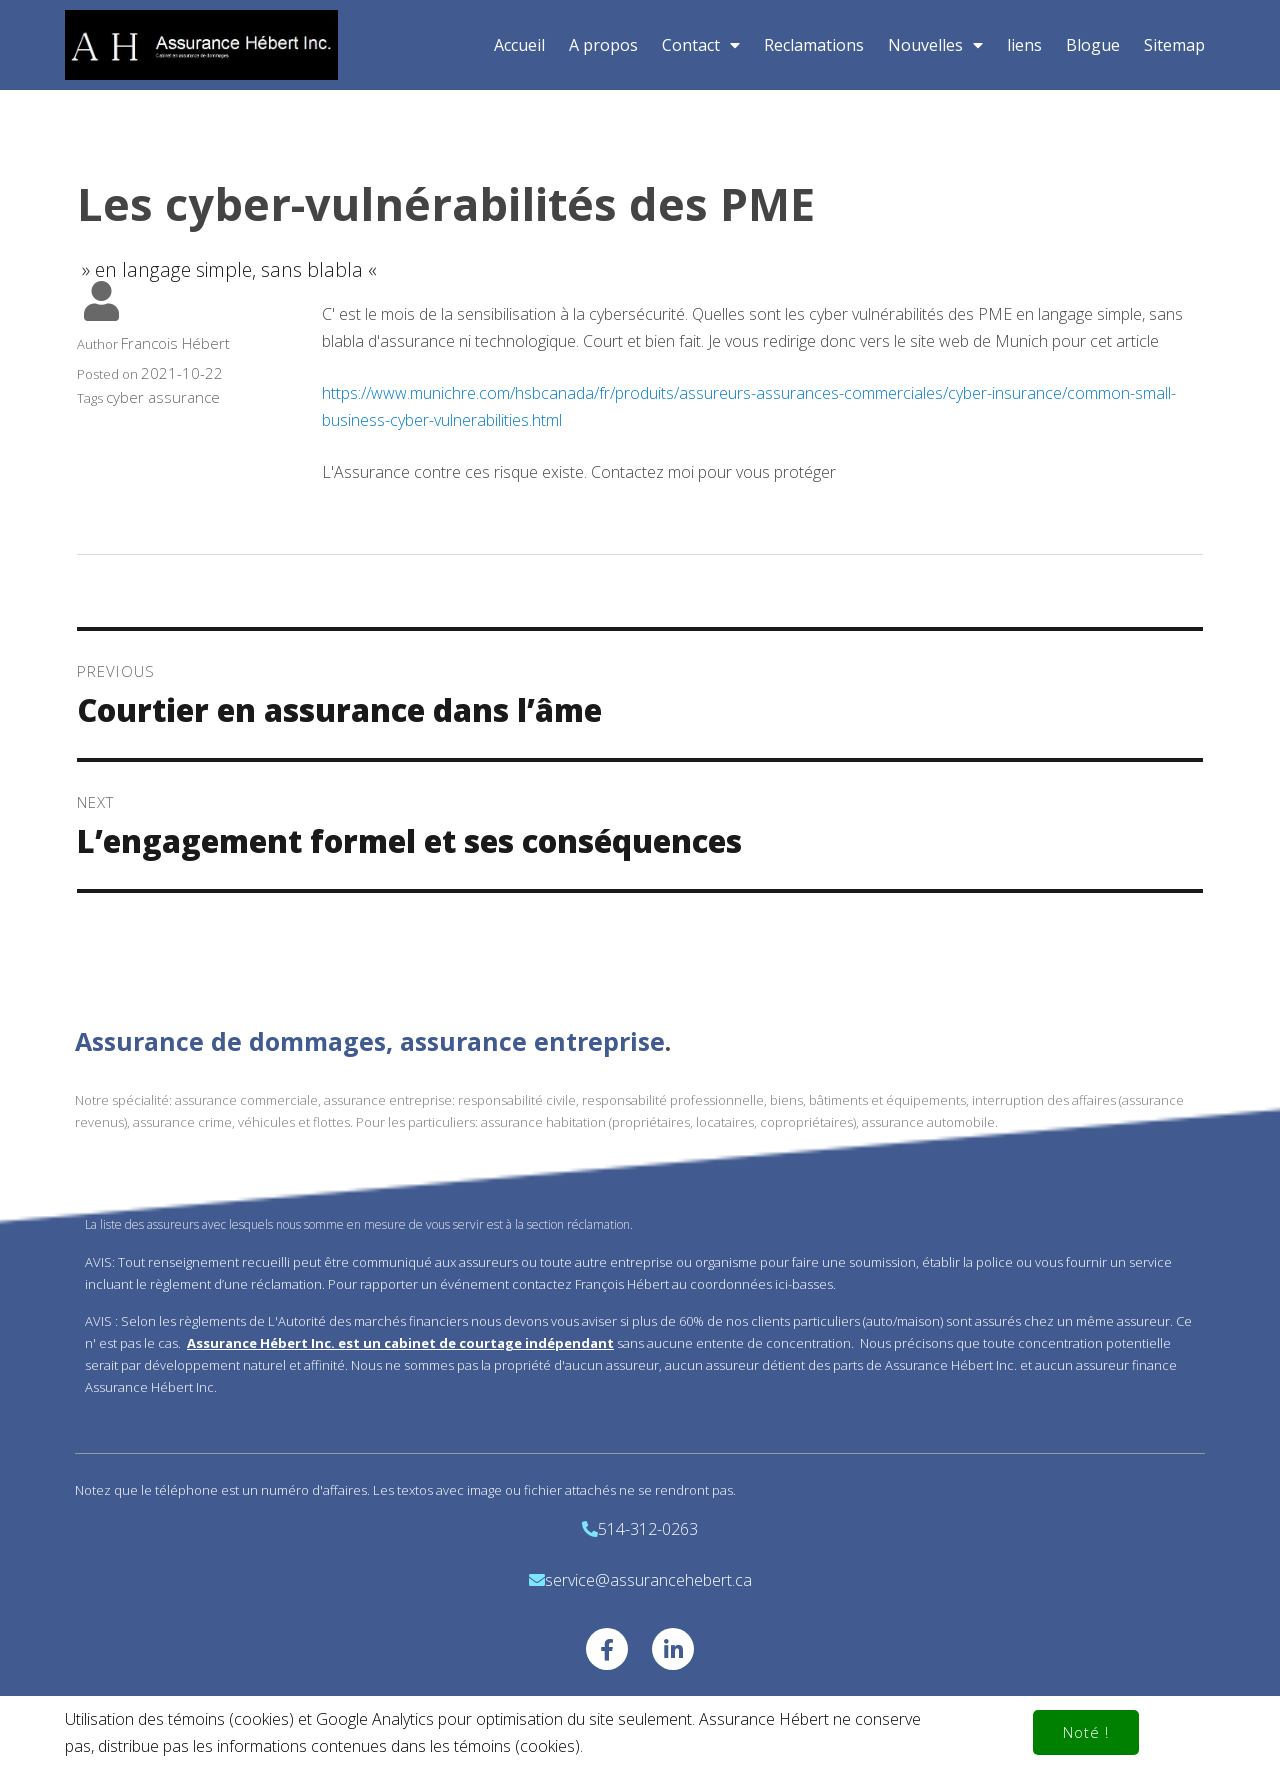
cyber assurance (163, 397)
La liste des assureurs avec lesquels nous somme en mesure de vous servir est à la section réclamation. (359, 1224)
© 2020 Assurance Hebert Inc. (640, 1716)
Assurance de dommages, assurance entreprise (370, 1041)
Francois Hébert (175, 343)
